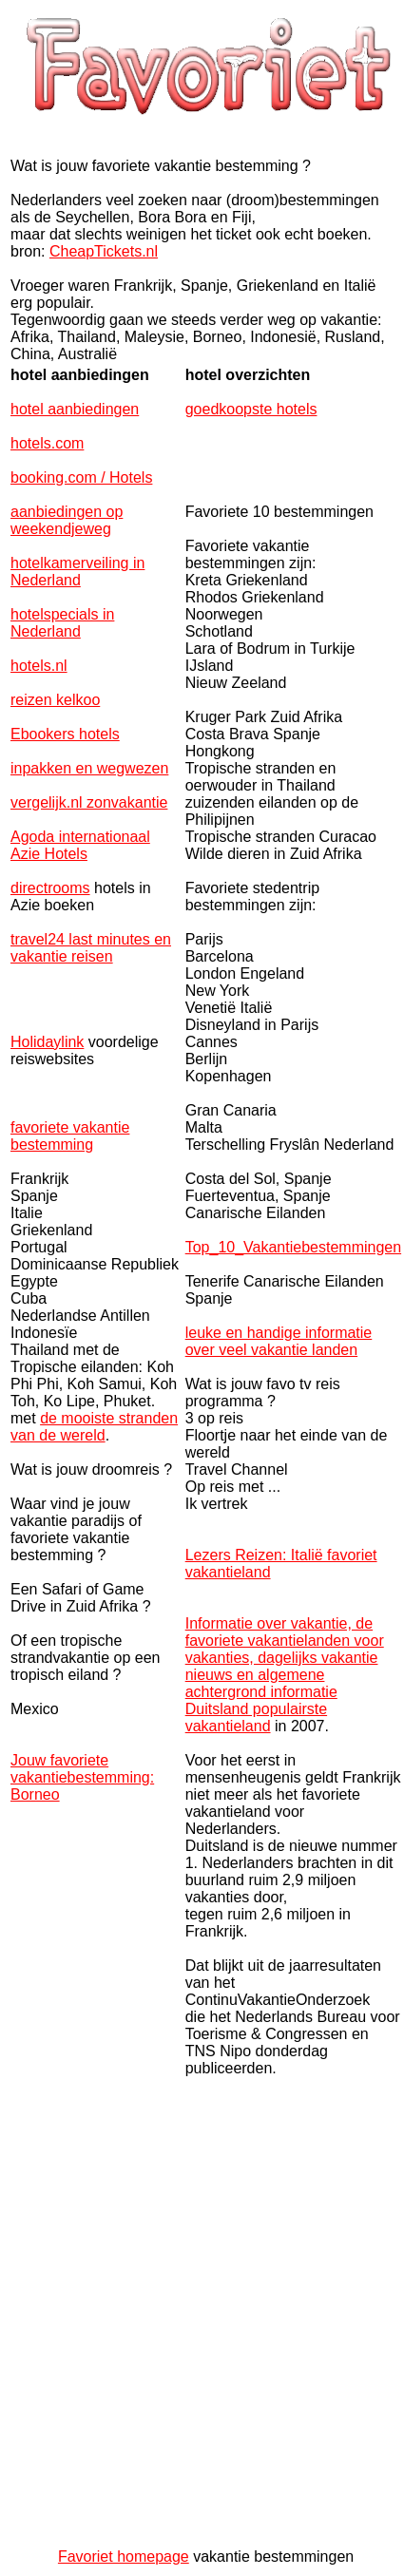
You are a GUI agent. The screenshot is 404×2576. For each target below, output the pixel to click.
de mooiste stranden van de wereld (94, 1426)
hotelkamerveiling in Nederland (77, 571)
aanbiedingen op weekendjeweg (66, 520)
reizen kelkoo (55, 700)
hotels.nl (38, 666)
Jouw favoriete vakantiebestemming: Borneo (82, 1777)
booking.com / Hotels (81, 477)
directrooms (50, 888)
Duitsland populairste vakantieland (256, 1717)
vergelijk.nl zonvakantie (88, 802)
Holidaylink (47, 1042)
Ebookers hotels (65, 734)
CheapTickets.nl (103, 251)
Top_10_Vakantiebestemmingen (293, 1247)
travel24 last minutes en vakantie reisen (90, 947)
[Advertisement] (199, 2314)
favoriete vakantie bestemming (69, 1136)
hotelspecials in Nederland (62, 622)
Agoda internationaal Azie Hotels (80, 845)
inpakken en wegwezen (89, 768)
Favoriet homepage (123, 2556)
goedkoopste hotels (251, 409)
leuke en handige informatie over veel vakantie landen (279, 1341)
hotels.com (47, 443)
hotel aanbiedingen (74, 409)
